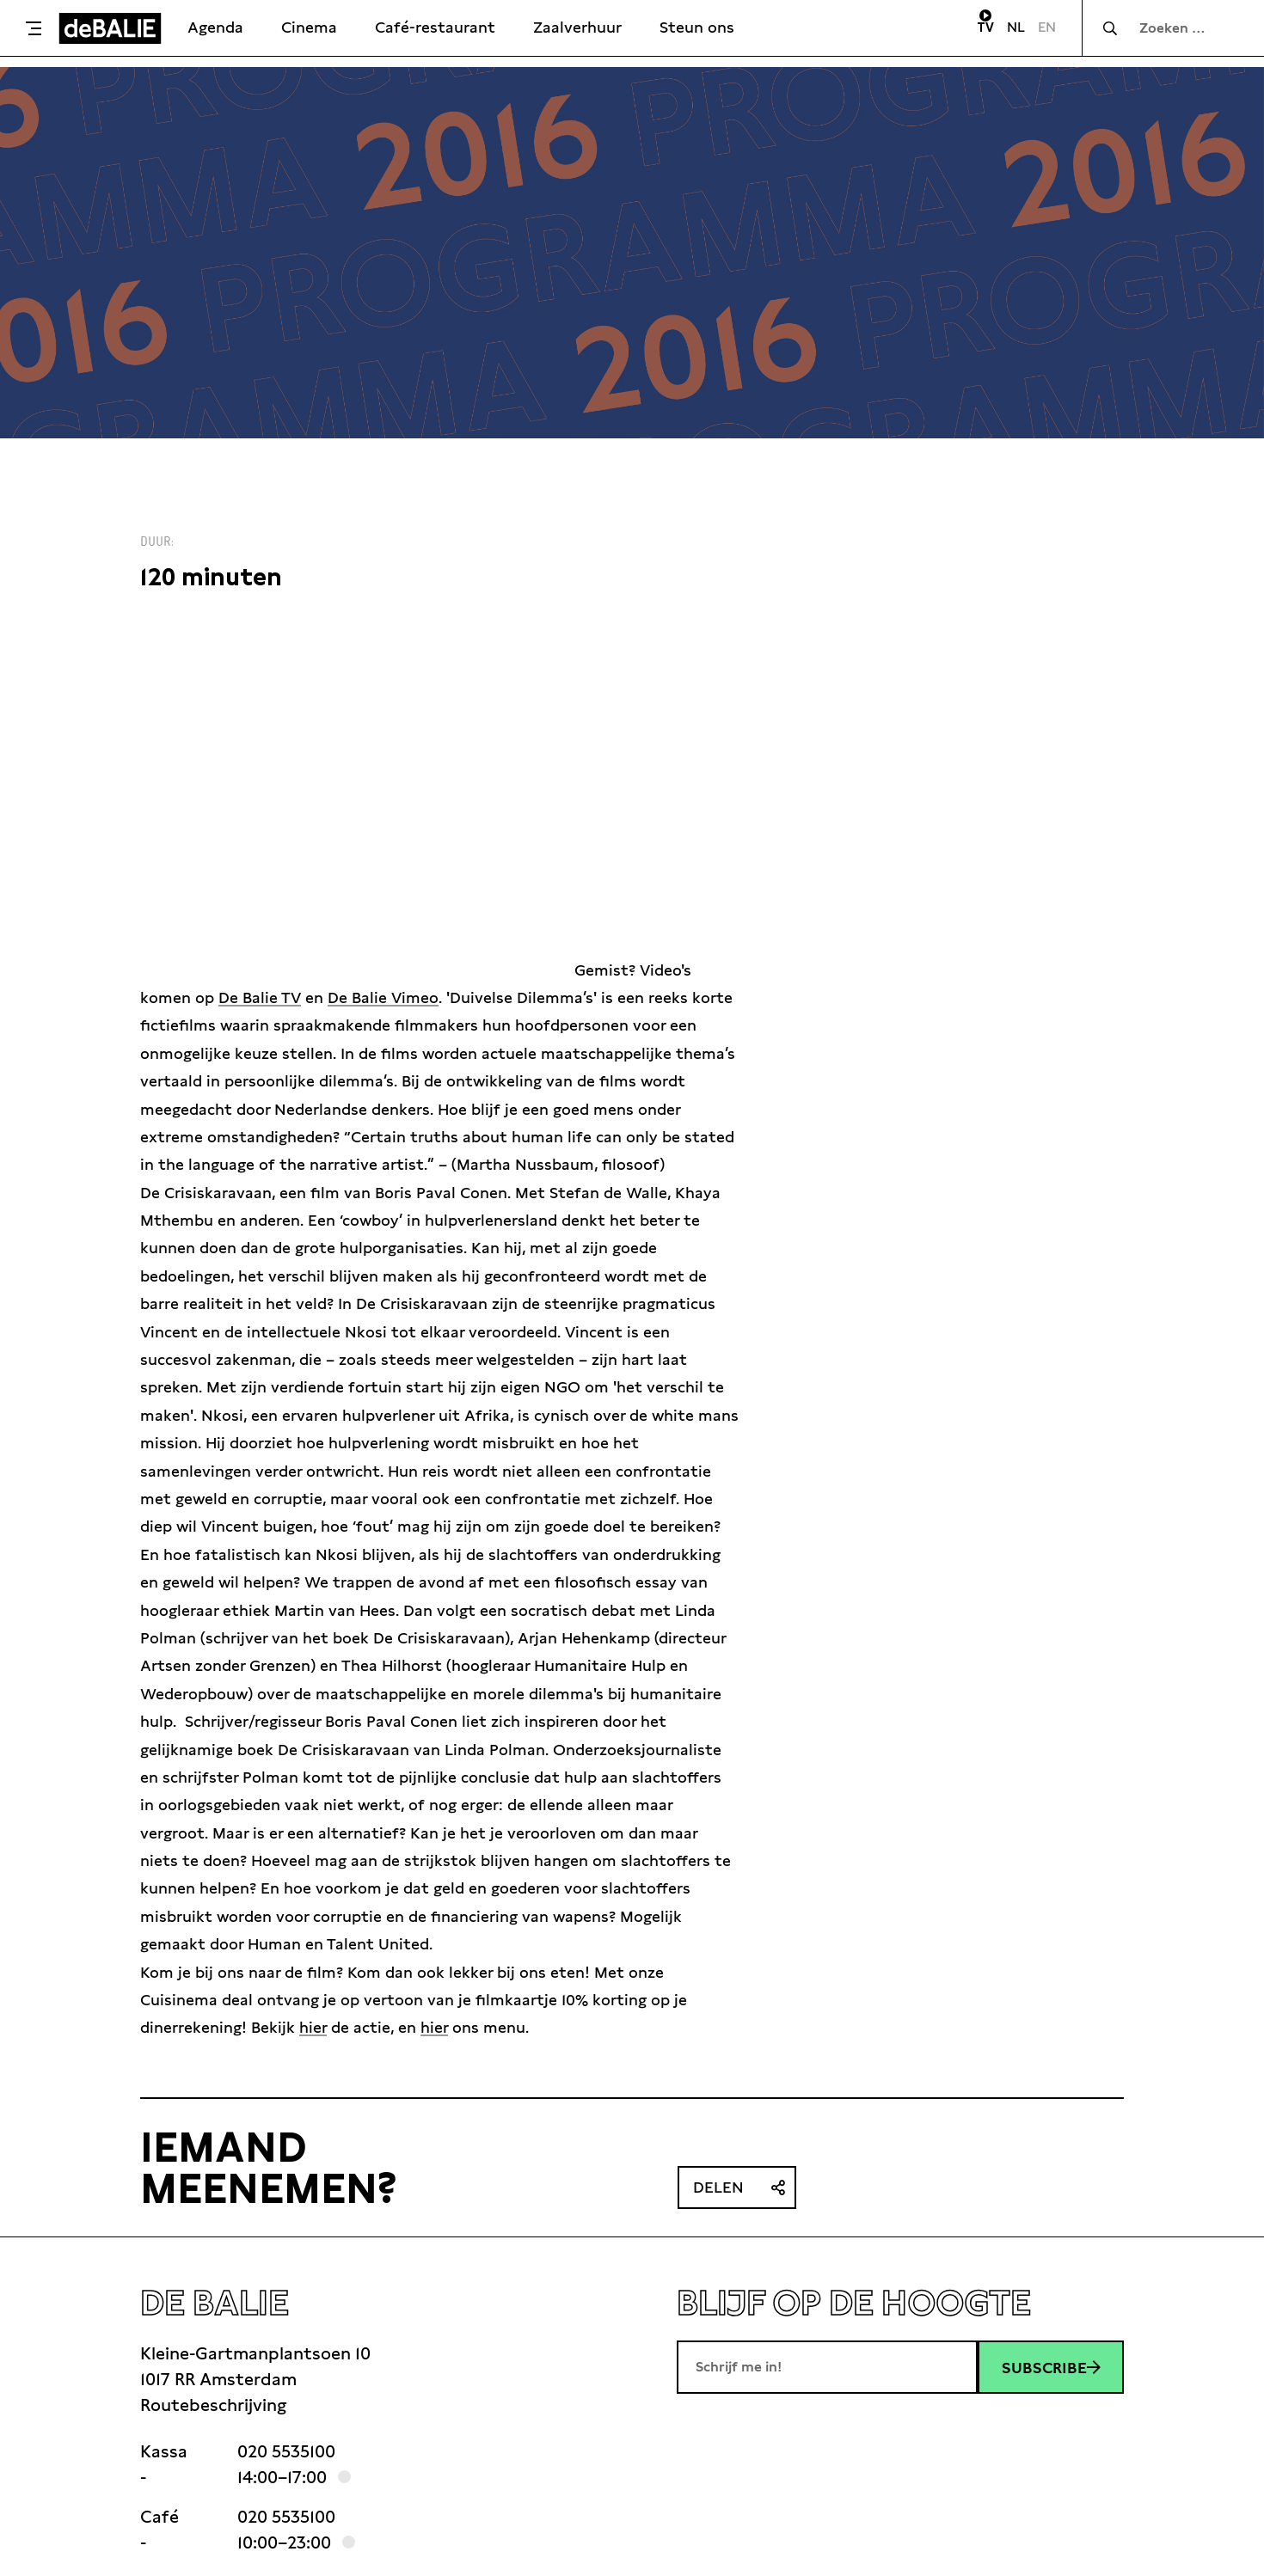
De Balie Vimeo (383, 997)
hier (313, 2027)
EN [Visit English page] (1047, 27)
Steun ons (697, 27)
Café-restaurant (435, 27)
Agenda (215, 27)
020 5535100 (286, 2451)
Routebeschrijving (213, 2405)
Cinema (309, 27)
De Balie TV (259, 997)
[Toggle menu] (33, 28)
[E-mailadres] (827, 2367)
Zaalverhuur (577, 27)
